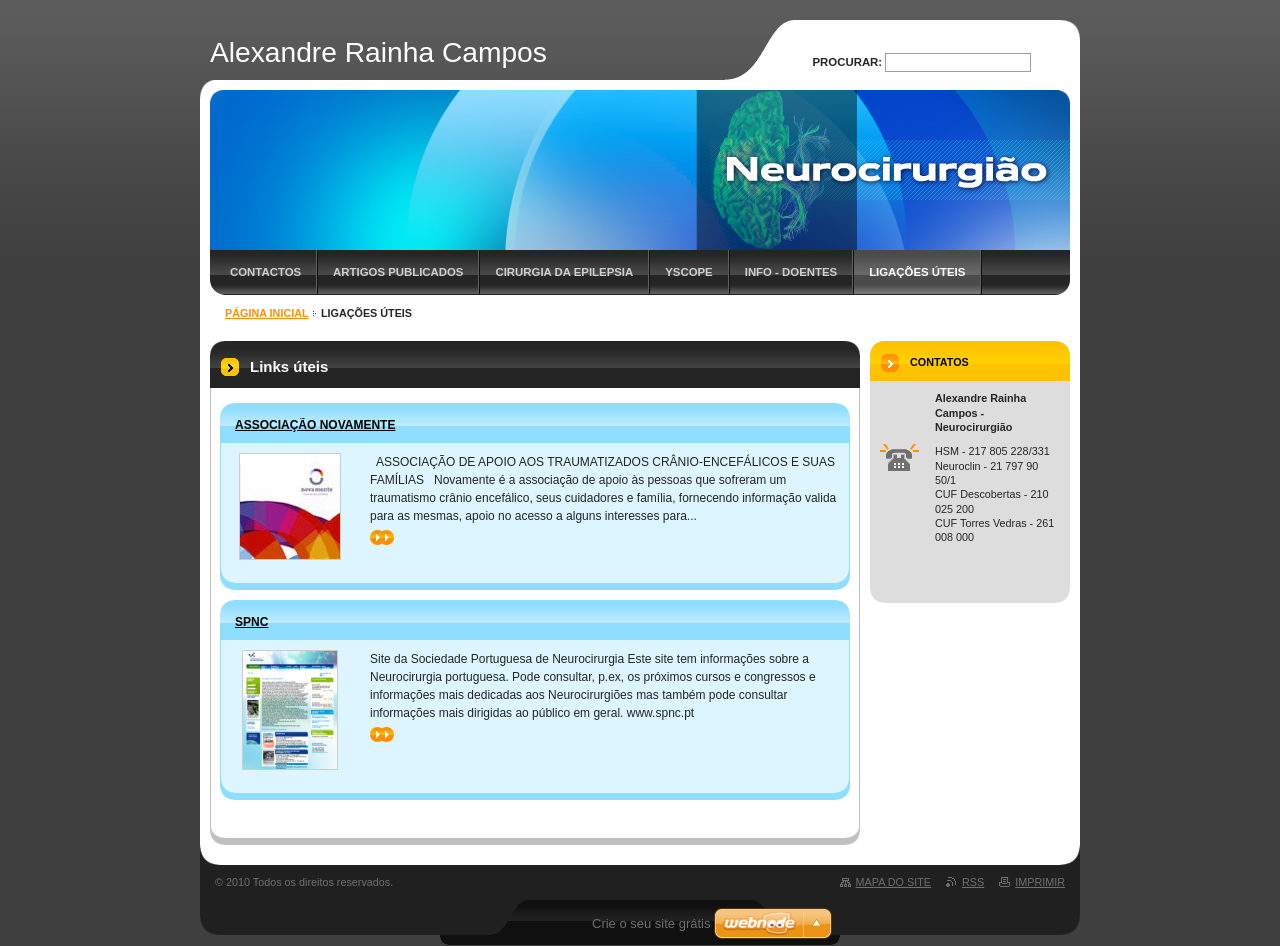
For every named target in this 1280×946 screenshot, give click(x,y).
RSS (973, 882)
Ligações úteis (917, 272)
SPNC (251, 622)
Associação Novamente (315, 425)
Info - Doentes (791, 272)
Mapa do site (893, 882)
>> (382, 537)
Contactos (265, 272)
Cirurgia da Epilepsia (564, 272)
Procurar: (848, 62)
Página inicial (267, 313)
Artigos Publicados (398, 272)
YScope (688, 272)
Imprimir (1040, 882)
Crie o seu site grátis (651, 923)
